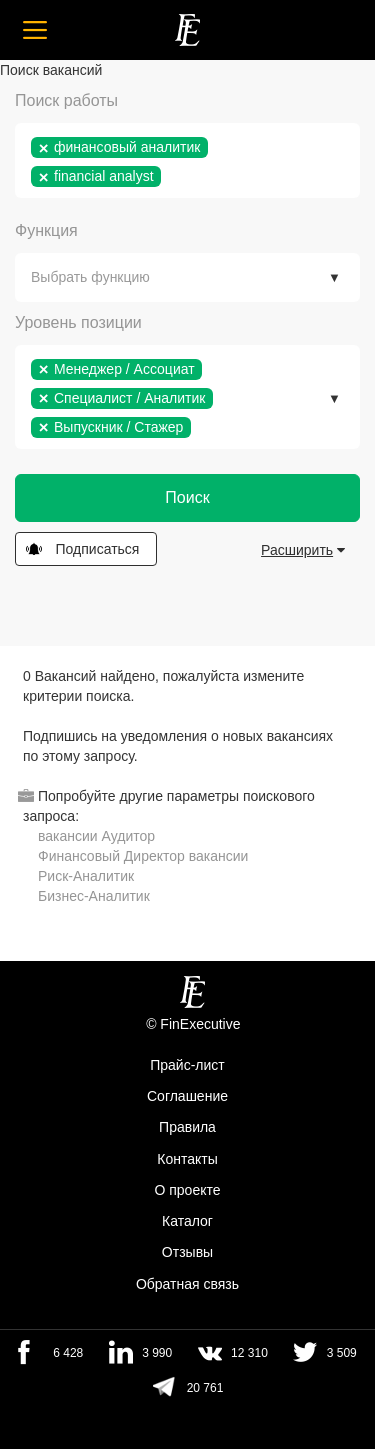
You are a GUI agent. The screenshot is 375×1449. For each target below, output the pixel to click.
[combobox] (187, 160)
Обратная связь (187, 1284)
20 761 (205, 1388)
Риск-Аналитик (86, 876)
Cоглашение (187, 1096)
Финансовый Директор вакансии (143, 856)
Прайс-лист (187, 1065)
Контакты (187, 1159)
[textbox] (170, 176)
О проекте (187, 1190)
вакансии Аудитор (96, 836)
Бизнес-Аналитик (94, 896)
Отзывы (187, 1253)
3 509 (342, 1353)
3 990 (157, 1353)
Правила (187, 1128)
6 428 (68, 1353)
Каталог (187, 1221)
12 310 (249, 1353)
